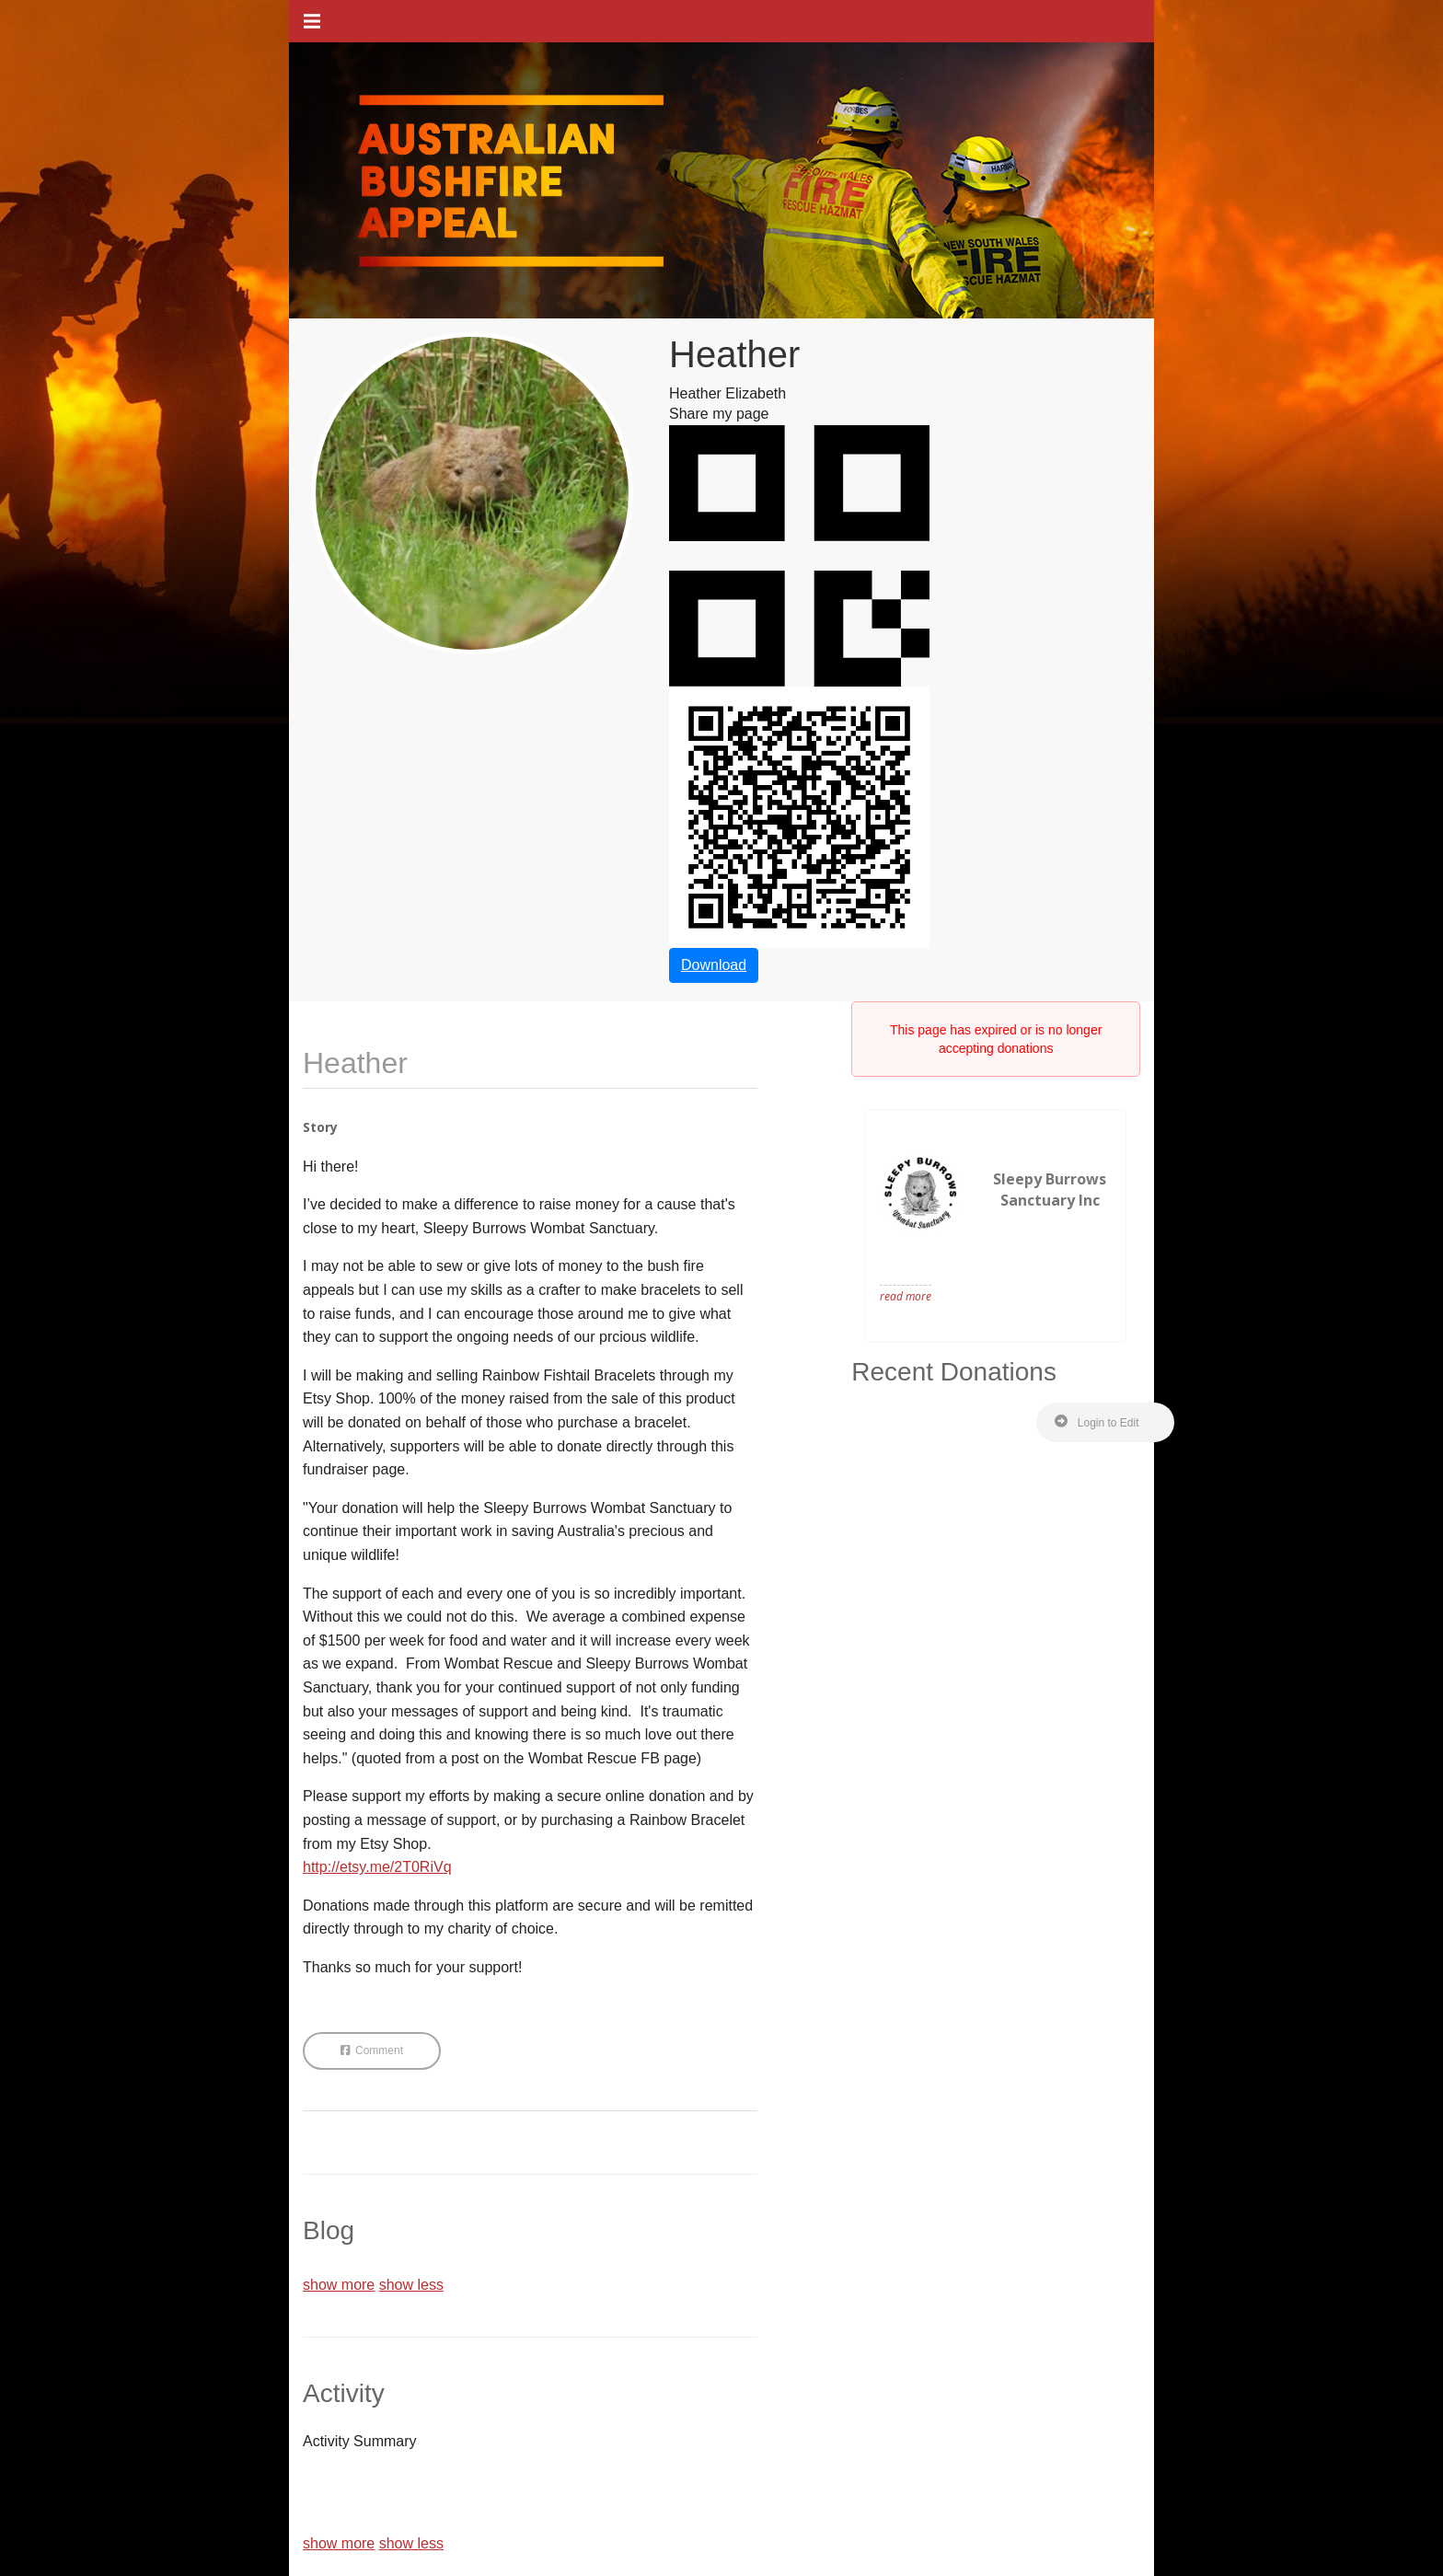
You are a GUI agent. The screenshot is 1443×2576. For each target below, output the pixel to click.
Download (713, 965)
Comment (372, 2050)
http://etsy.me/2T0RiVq (377, 1867)
